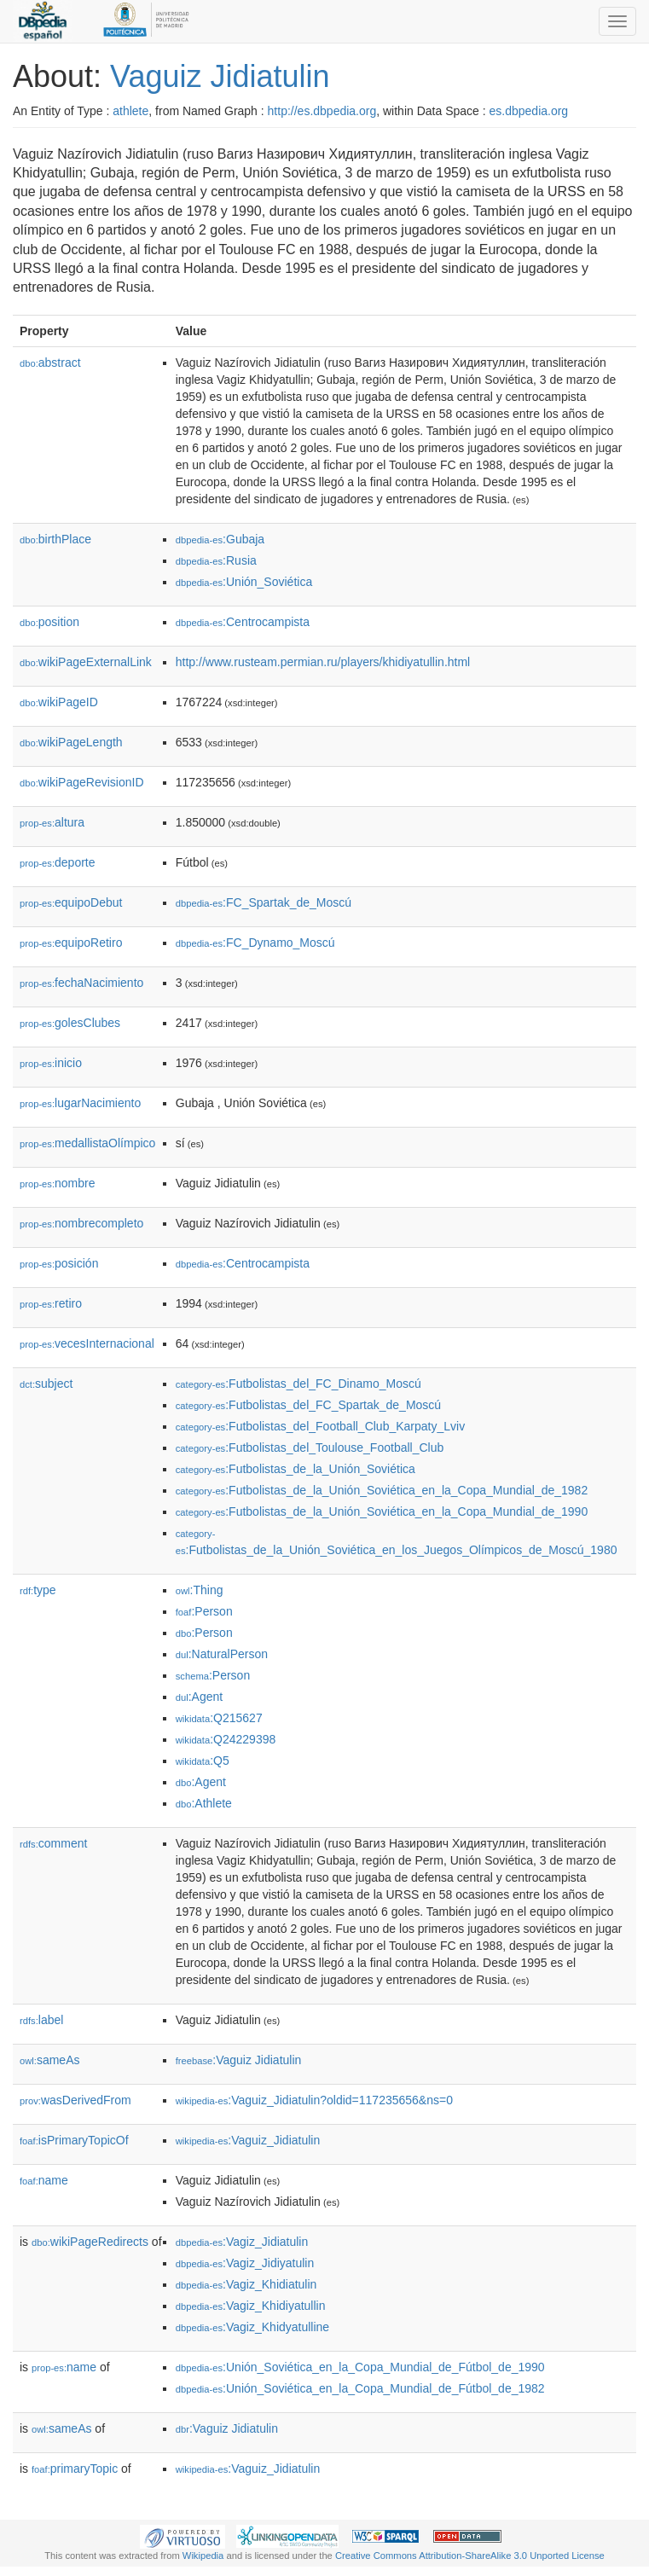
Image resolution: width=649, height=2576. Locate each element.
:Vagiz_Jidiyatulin (245, 2263)
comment (53, 1843)
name (44, 2180)
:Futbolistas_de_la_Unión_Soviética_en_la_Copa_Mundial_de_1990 (382, 1511)
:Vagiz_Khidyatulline (252, 2327)
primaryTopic (75, 2468)
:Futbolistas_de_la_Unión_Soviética (295, 1469)
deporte (58, 862)
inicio (51, 1063)
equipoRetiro (71, 942)
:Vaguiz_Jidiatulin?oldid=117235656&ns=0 (314, 2100)
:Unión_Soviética (244, 582)
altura (52, 822)
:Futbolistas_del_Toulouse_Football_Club (310, 1447)
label (41, 2020)
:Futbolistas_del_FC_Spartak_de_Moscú (308, 1405)
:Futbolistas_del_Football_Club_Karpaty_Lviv (320, 1426)
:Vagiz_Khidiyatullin (251, 2305)
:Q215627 (219, 1718)
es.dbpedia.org (529, 111)
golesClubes (70, 1023)
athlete (130, 111)
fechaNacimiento (81, 982)
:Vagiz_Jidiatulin (242, 2241)
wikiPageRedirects (90, 2241)
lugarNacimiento (80, 1103)
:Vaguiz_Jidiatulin (248, 2140)
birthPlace (55, 539)
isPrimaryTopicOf (74, 2140)
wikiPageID (59, 702)
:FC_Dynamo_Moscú (255, 942)
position (49, 622)
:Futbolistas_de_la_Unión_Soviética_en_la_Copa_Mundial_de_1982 (382, 1490)
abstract (50, 362)
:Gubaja (220, 539)
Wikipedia (203, 2555)
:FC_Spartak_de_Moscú (263, 902)
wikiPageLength (71, 742)
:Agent (199, 1696)
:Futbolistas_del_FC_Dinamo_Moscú (298, 1383)
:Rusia (216, 560)
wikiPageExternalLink (86, 662)
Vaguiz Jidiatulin (219, 76)
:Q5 (202, 1760)
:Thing (199, 1590)
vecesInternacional (87, 1343)
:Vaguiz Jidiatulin (239, 2060)
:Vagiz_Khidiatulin (246, 2284)
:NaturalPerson (222, 1654)
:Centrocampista (243, 622)
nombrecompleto (81, 1223)
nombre (58, 1183)
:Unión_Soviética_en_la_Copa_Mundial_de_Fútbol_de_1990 (360, 2367)
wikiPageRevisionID (82, 782)
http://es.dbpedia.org (322, 111)
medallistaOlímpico (87, 1143)
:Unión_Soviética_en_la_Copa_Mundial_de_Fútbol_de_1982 (360, 2388)
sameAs (49, 2060)
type (38, 1590)
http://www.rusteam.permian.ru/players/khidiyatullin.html (323, 662)
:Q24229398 (226, 1739)
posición (59, 1263)
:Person (204, 1611)
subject (46, 1383)
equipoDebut (71, 902)
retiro (51, 1303)
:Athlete (204, 1803)
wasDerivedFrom (75, 2100)
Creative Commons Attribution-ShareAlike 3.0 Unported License (470, 2555)
